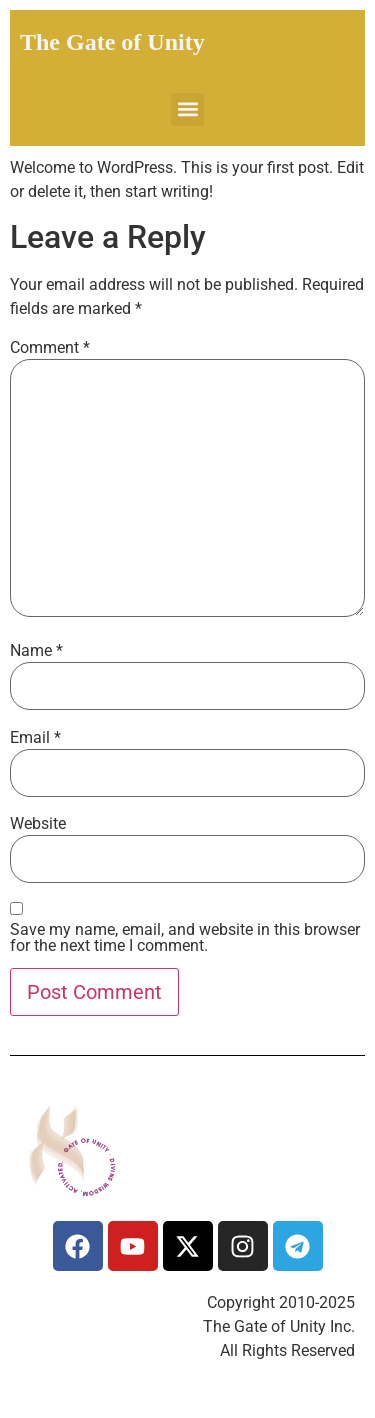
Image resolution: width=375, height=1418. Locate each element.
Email (35, 738)
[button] (187, 109)
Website (38, 824)
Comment (50, 348)
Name (36, 651)
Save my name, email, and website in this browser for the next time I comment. (185, 938)
